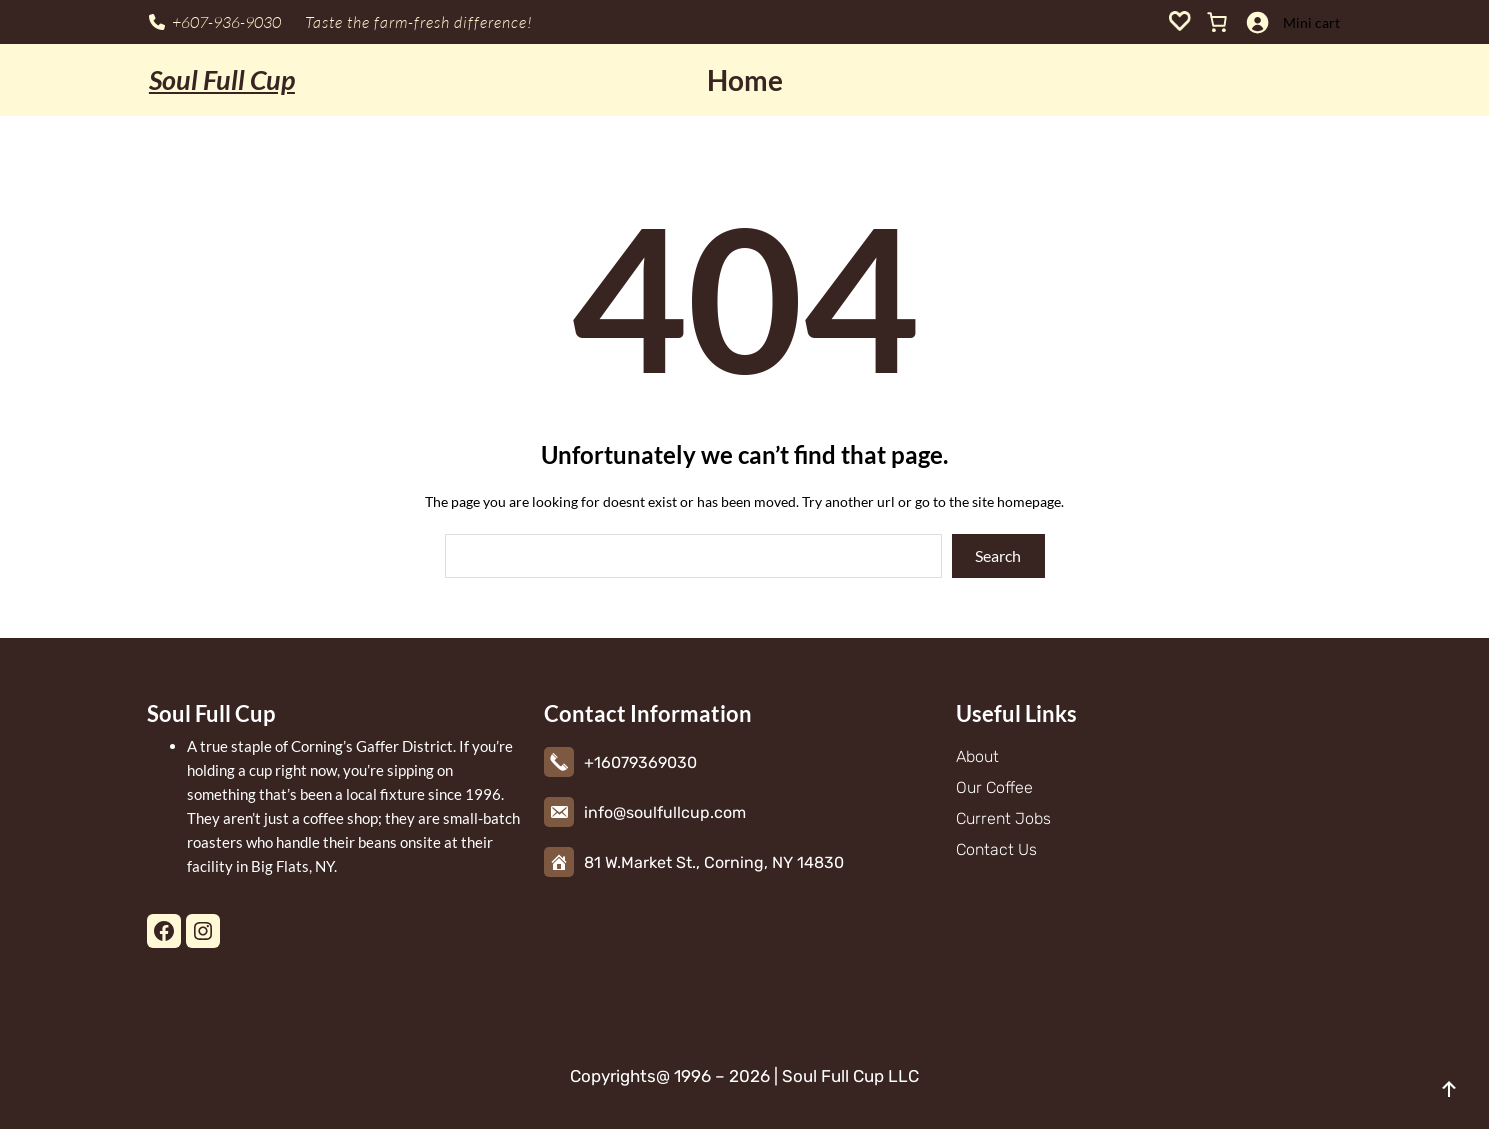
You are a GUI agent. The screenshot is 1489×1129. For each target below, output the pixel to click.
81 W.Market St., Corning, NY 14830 (714, 862)
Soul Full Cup (222, 79)
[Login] (1257, 22)
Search (998, 555)
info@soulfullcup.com (665, 812)
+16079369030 (640, 762)
